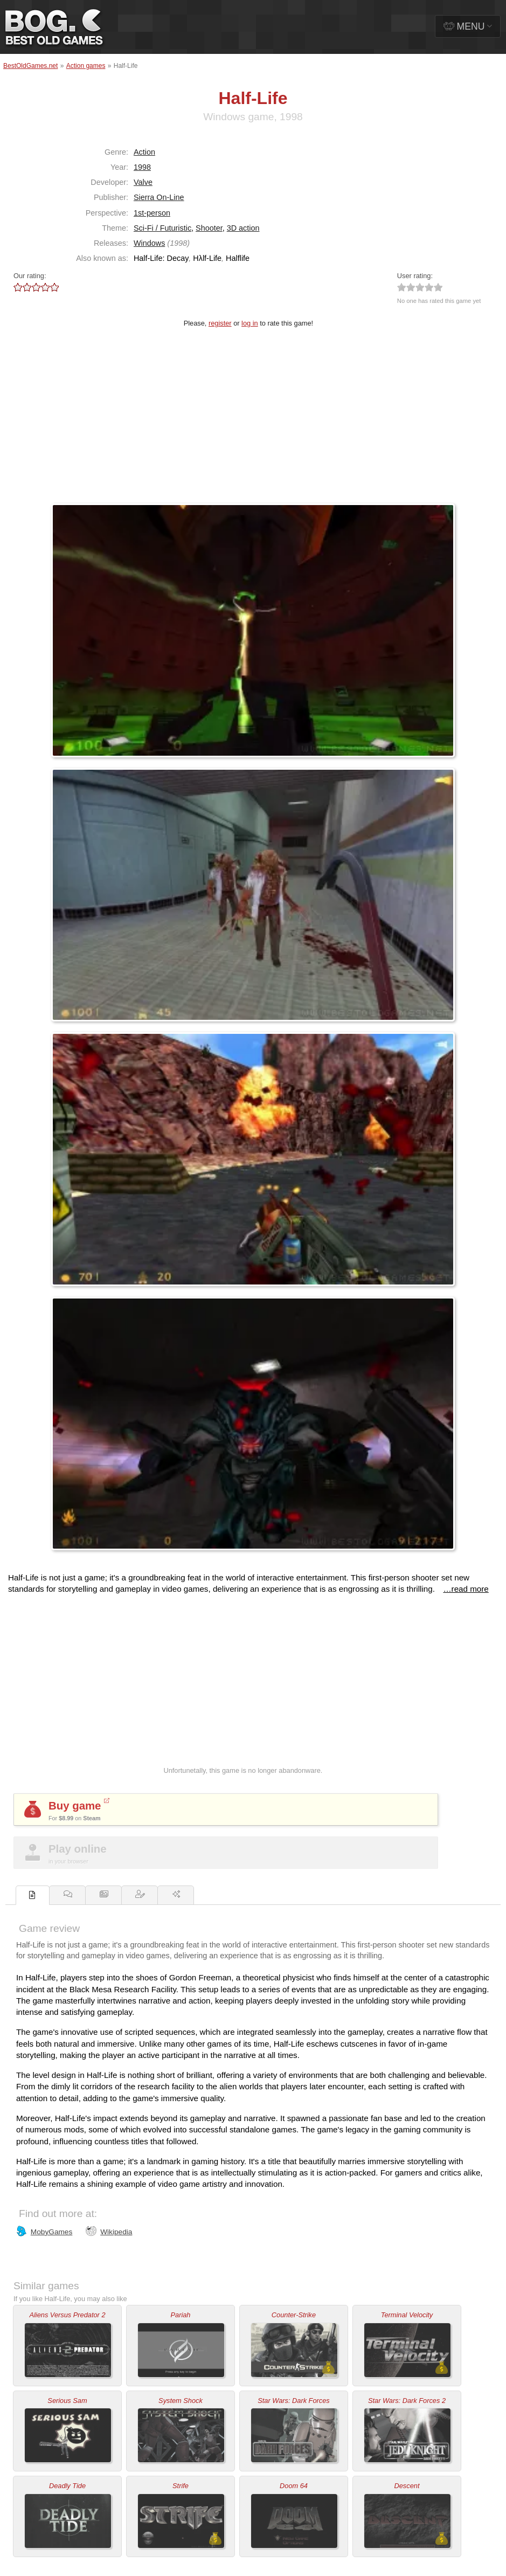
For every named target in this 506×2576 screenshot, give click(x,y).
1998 (142, 167)
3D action (243, 228)
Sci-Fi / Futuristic (162, 228)
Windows (149, 243)
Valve (143, 182)
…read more (465, 1588)
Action (144, 152)
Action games (86, 66)
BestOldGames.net (30, 66)
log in (249, 323)
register (220, 323)
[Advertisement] (253, 422)
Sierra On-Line (159, 197)
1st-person (152, 213)
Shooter (209, 228)
